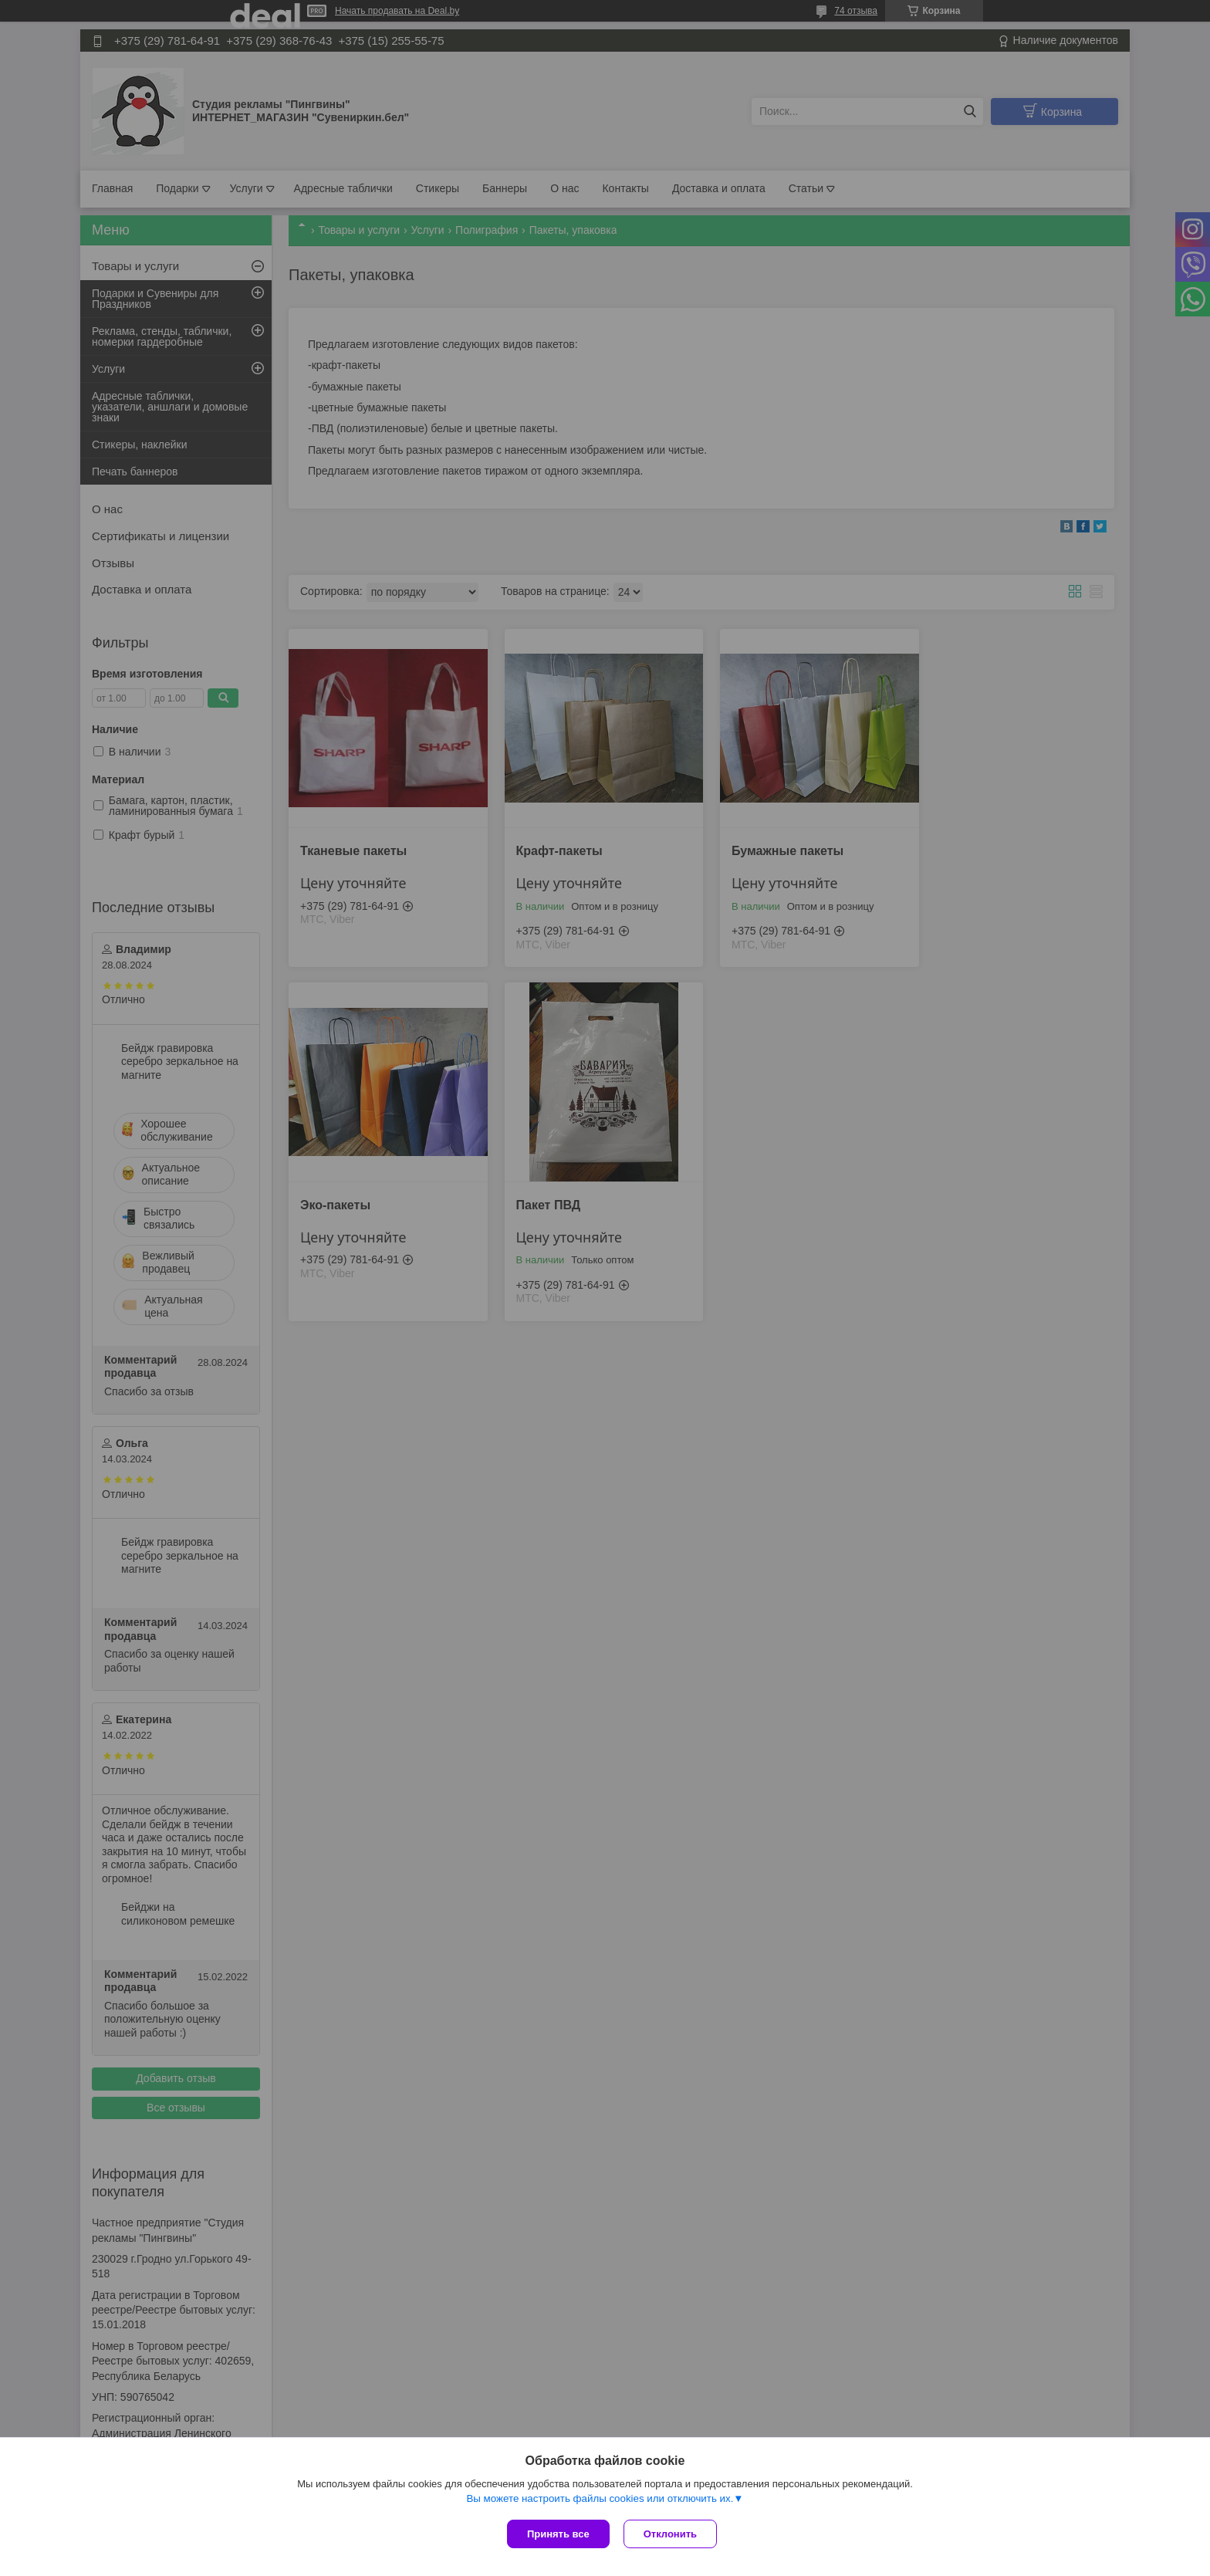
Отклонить (671, 2534)
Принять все (558, 2534)
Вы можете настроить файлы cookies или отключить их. (599, 2500)
